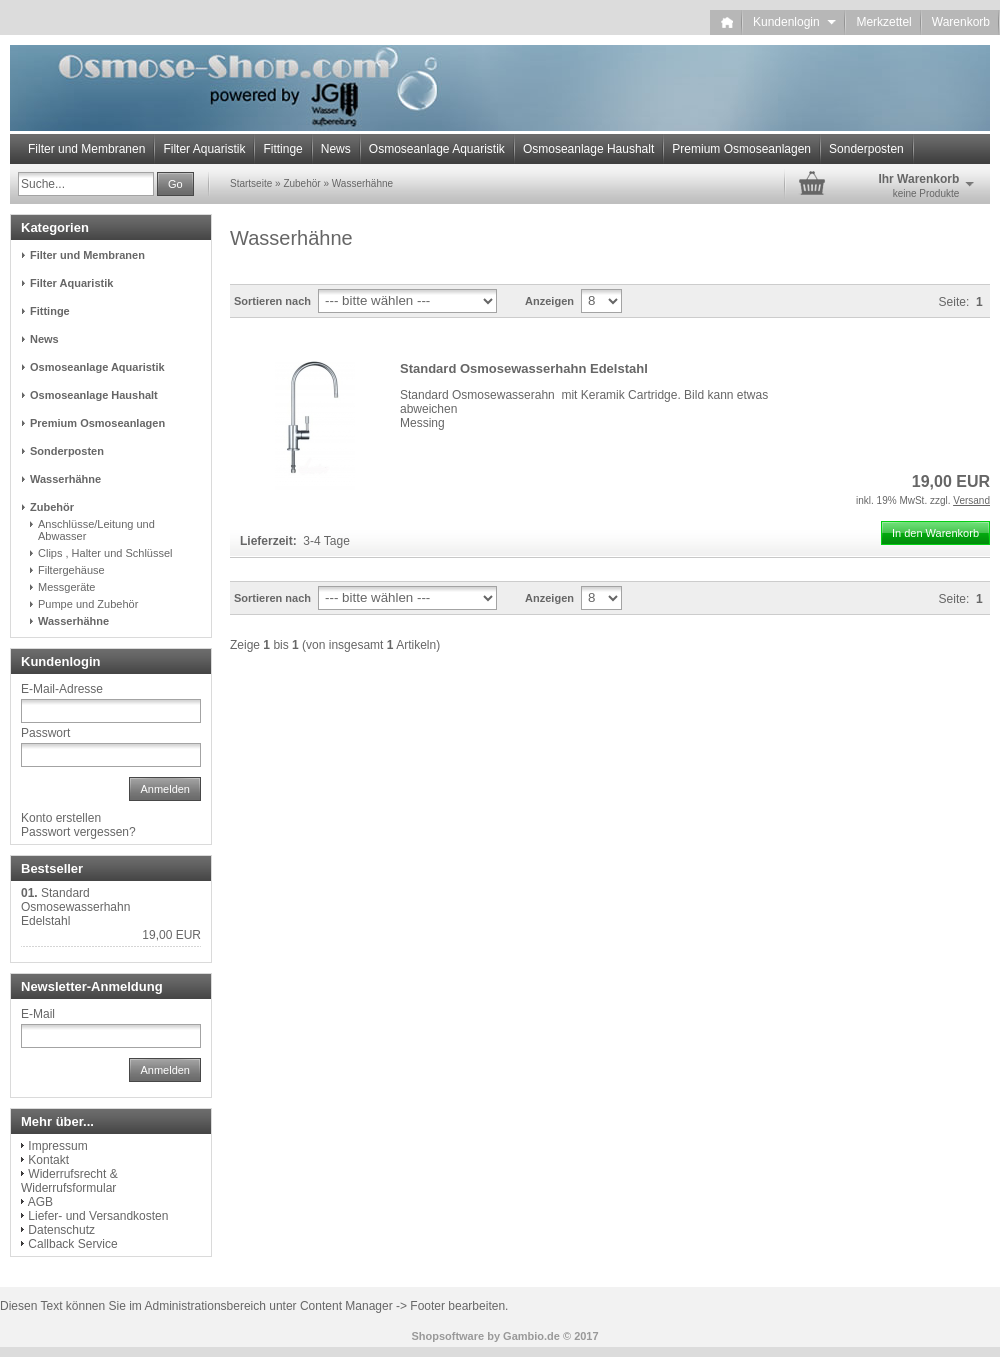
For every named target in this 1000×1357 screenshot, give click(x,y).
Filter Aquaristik (204, 149)
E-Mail (38, 1014)
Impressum (57, 1146)
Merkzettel (883, 22)
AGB (40, 1202)
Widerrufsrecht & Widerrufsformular (69, 1181)
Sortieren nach (272, 301)
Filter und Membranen (86, 149)
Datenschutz (61, 1230)
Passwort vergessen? (78, 832)
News (336, 149)
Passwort (45, 733)
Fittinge (282, 149)
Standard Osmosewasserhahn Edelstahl (524, 368)
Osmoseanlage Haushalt (588, 149)
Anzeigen (549, 301)
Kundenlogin (794, 22)
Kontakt (48, 1160)
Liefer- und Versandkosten (98, 1216)
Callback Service (72, 1244)
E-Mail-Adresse (62, 689)
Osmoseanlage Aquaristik (437, 149)
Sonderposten (866, 149)
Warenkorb (961, 22)
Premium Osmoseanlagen (741, 149)
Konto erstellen (61, 818)
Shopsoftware (447, 1336)
